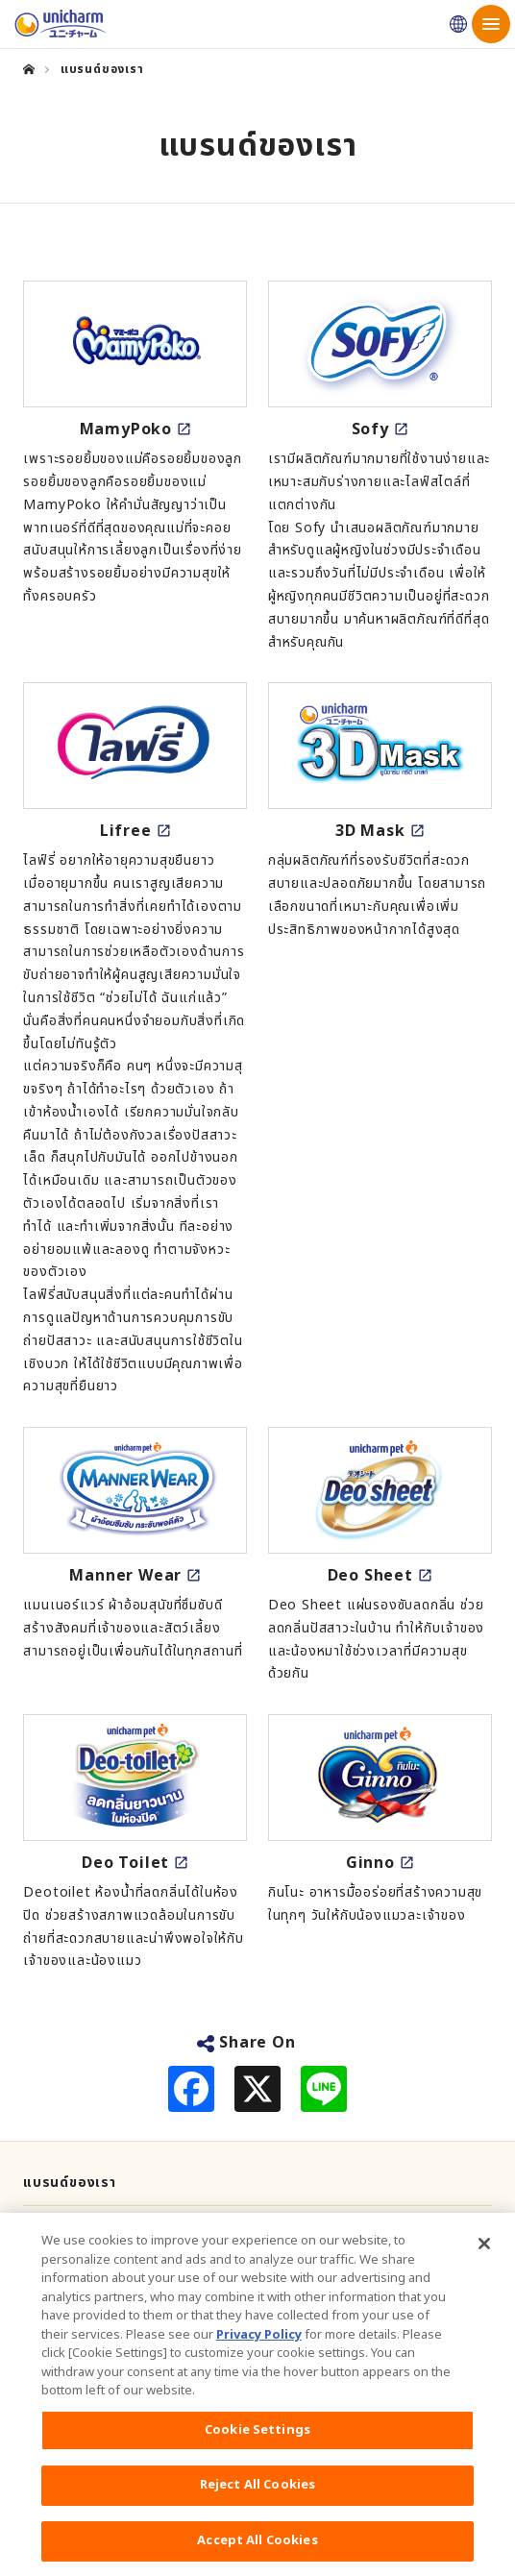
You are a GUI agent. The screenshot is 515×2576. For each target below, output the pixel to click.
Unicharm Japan (458, 24)
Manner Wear (125, 1575)
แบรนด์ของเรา (69, 2182)
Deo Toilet (125, 1863)
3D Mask (370, 831)
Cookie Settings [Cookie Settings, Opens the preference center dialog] (257, 2440)
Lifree (126, 831)
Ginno (370, 1863)
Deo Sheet (370, 1575)
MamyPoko (126, 429)
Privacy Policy (259, 2345)
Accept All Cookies (257, 2551)
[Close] (484, 2254)
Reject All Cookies (257, 2495)
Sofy (370, 429)
